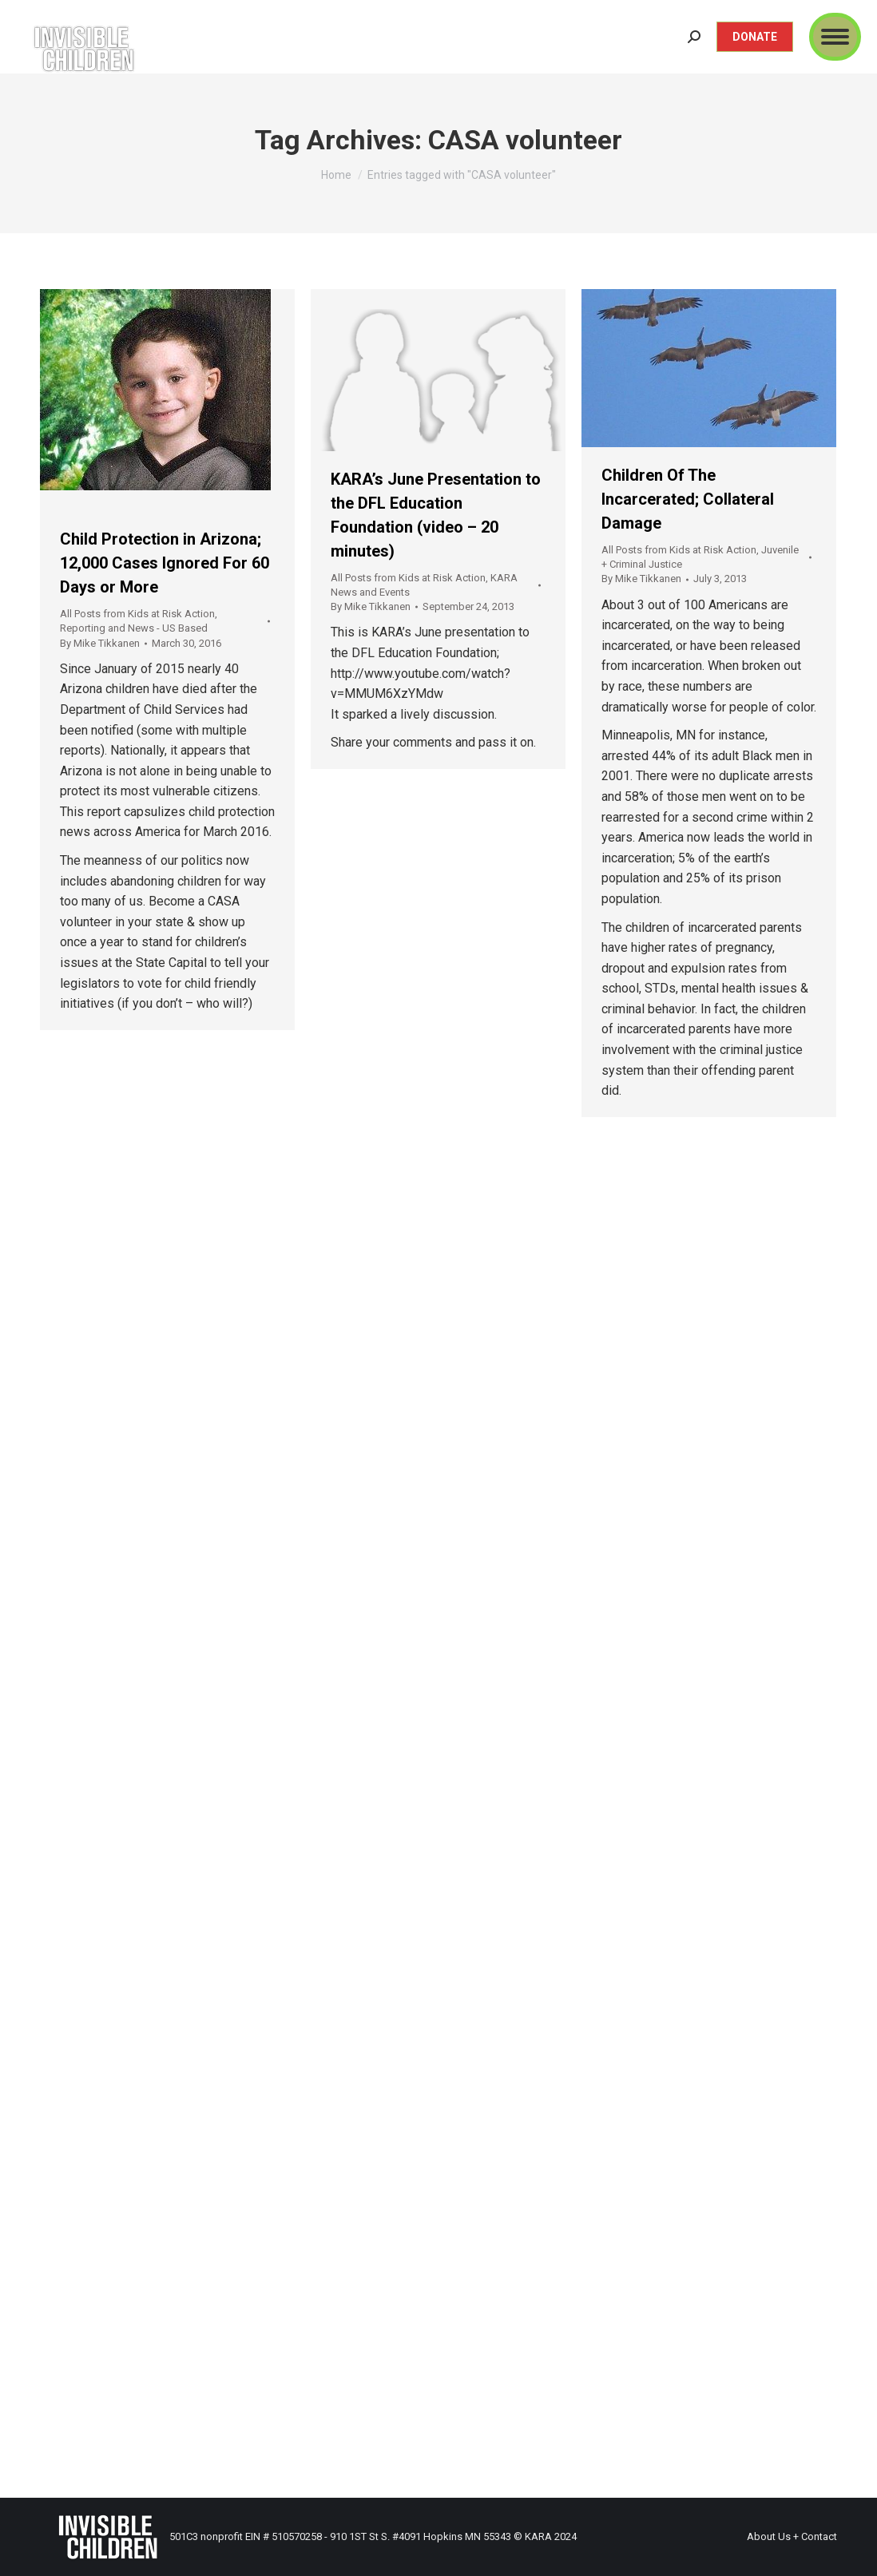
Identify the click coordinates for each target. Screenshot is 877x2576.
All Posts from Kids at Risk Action (137, 614)
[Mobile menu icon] (835, 37)
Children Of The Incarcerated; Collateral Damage (687, 499)
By (100, 643)
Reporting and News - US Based (134, 628)
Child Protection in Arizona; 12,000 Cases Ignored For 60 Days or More (164, 562)
